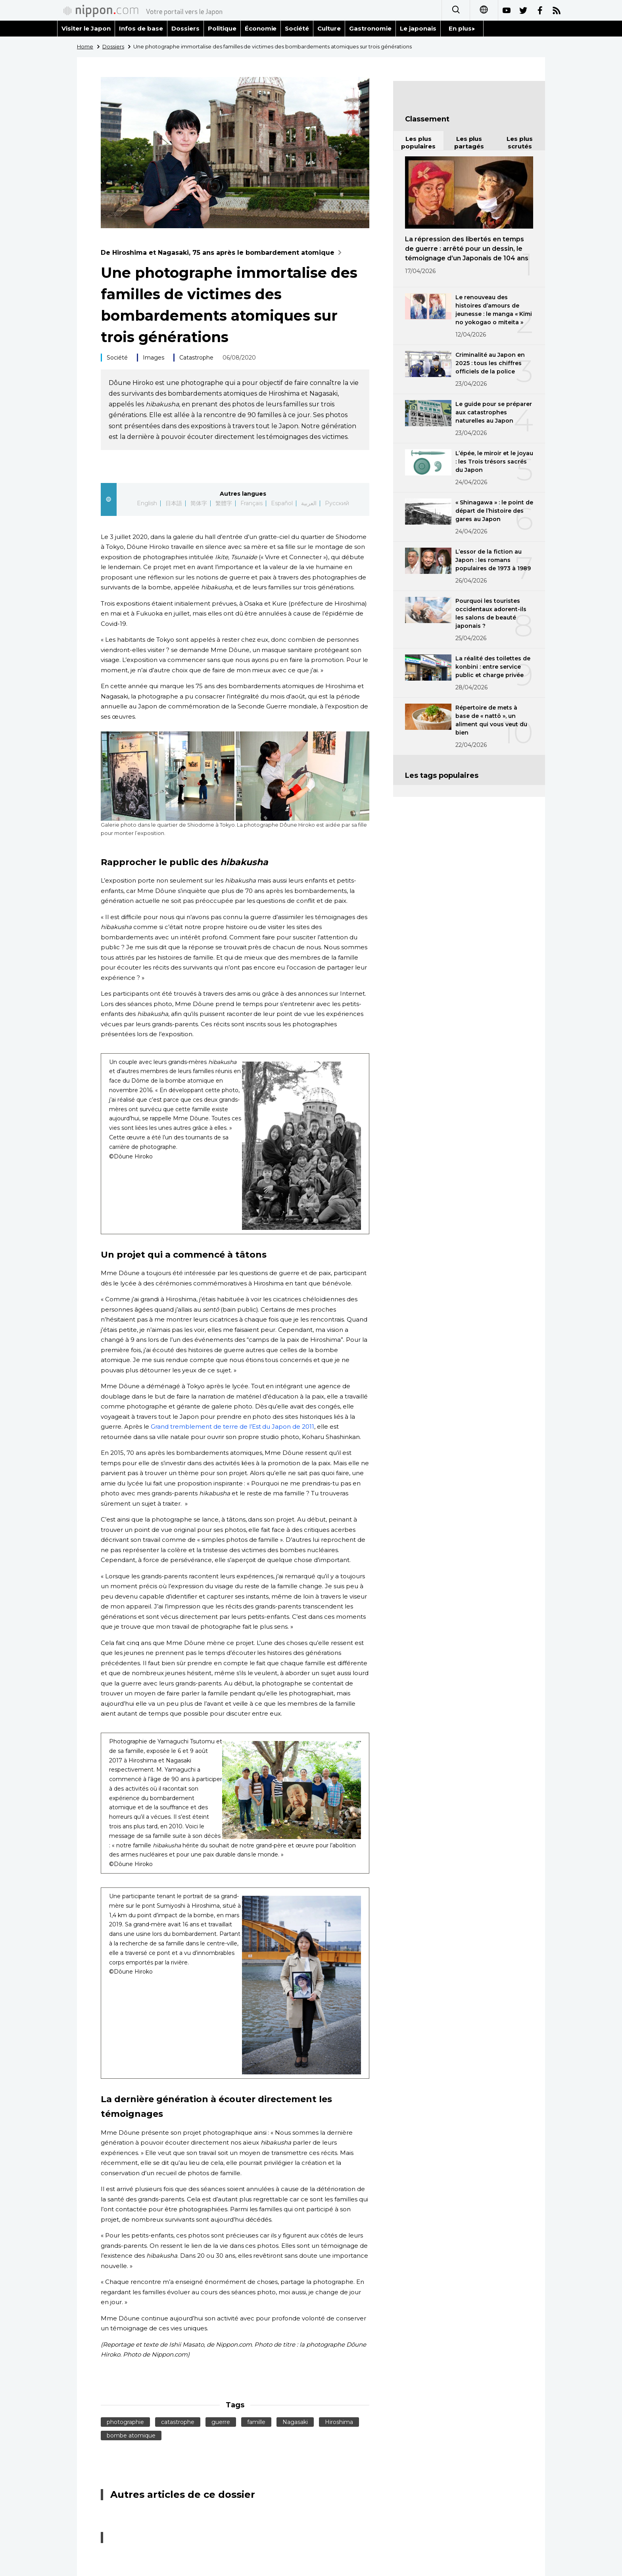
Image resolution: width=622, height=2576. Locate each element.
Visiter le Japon (86, 28)
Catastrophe (196, 357)
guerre (220, 2422)
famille (256, 2422)
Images (153, 357)
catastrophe (177, 2422)
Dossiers (185, 28)
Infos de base (141, 28)
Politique (222, 28)
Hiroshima (339, 2422)
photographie (125, 2422)
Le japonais (418, 28)
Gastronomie (370, 28)
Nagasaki (295, 2422)
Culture (329, 28)
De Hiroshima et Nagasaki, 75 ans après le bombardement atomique (223, 252)
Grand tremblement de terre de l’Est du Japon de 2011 (232, 1426)
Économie (261, 28)
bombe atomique (131, 2435)
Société (297, 28)
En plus (462, 28)
